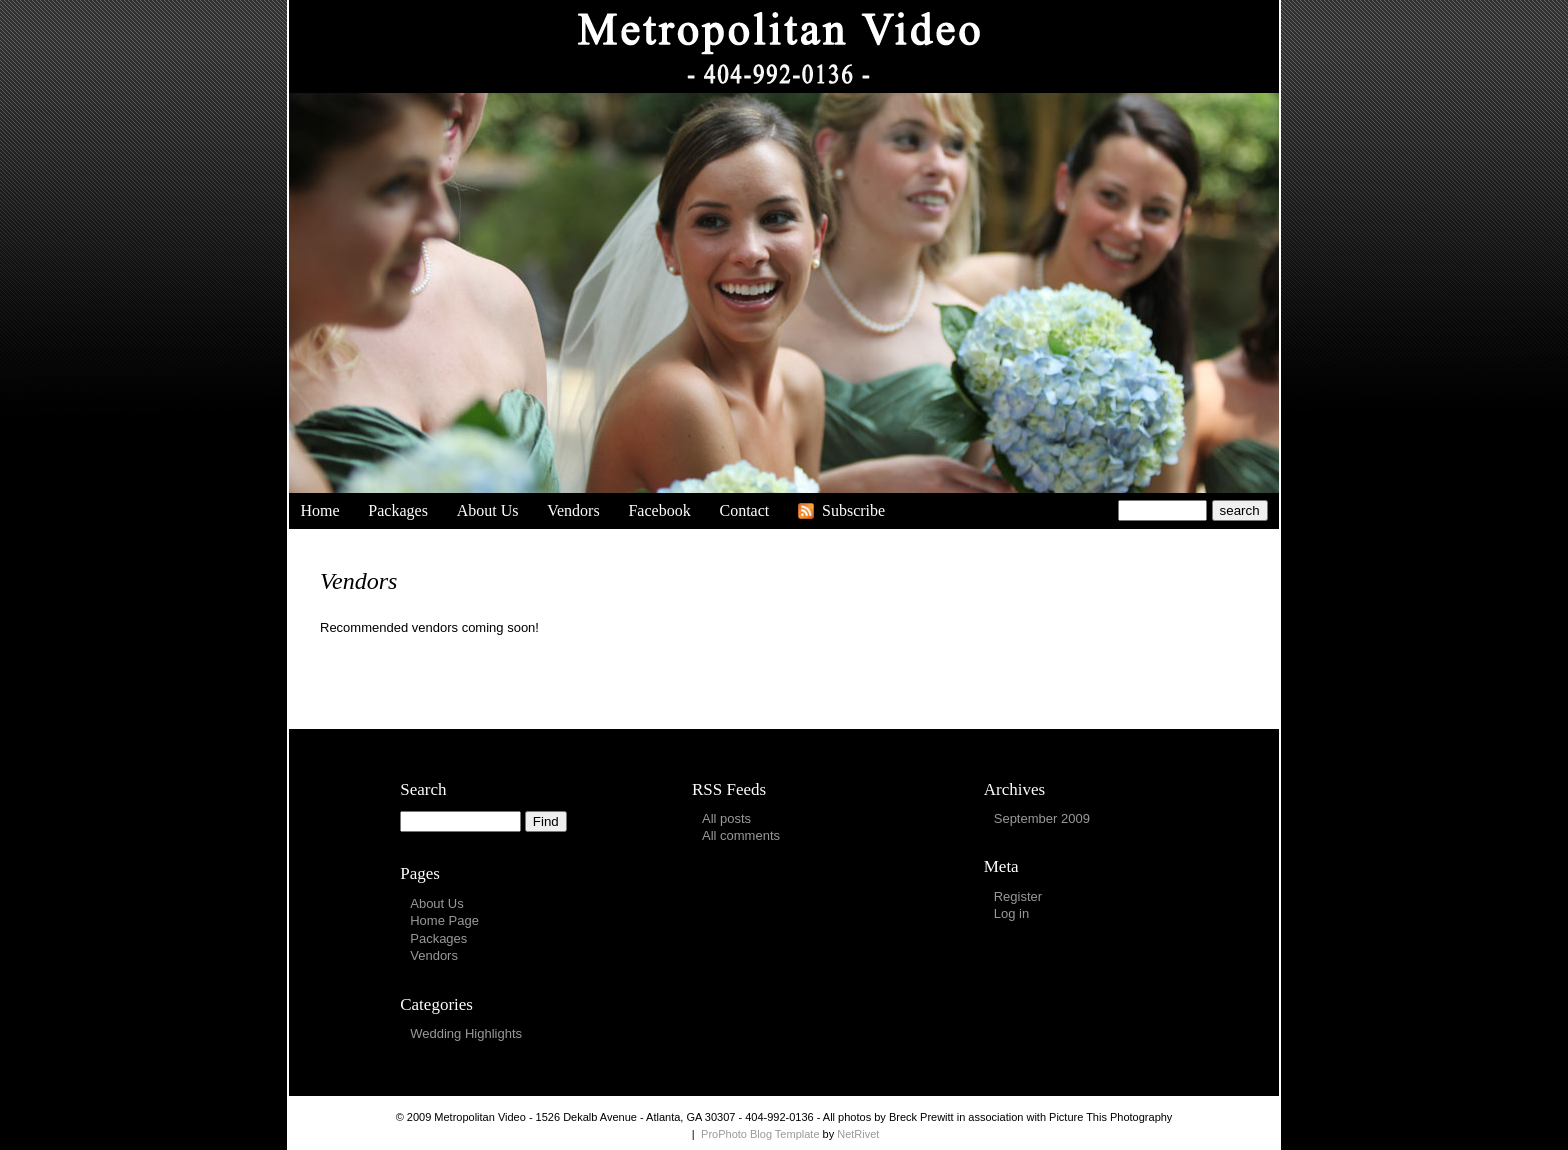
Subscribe (853, 511)
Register (1018, 896)
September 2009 (1042, 818)
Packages (398, 511)
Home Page (444, 920)
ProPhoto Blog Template (760, 1134)
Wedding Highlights (466, 1033)
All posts (726, 818)
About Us (488, 511)
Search (423, 789)
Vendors (573, 511)
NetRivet (858, 1134)
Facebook (659, 511)
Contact (744, 511)
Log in (1011, 913)
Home (319, 511)
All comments (741, 835)
